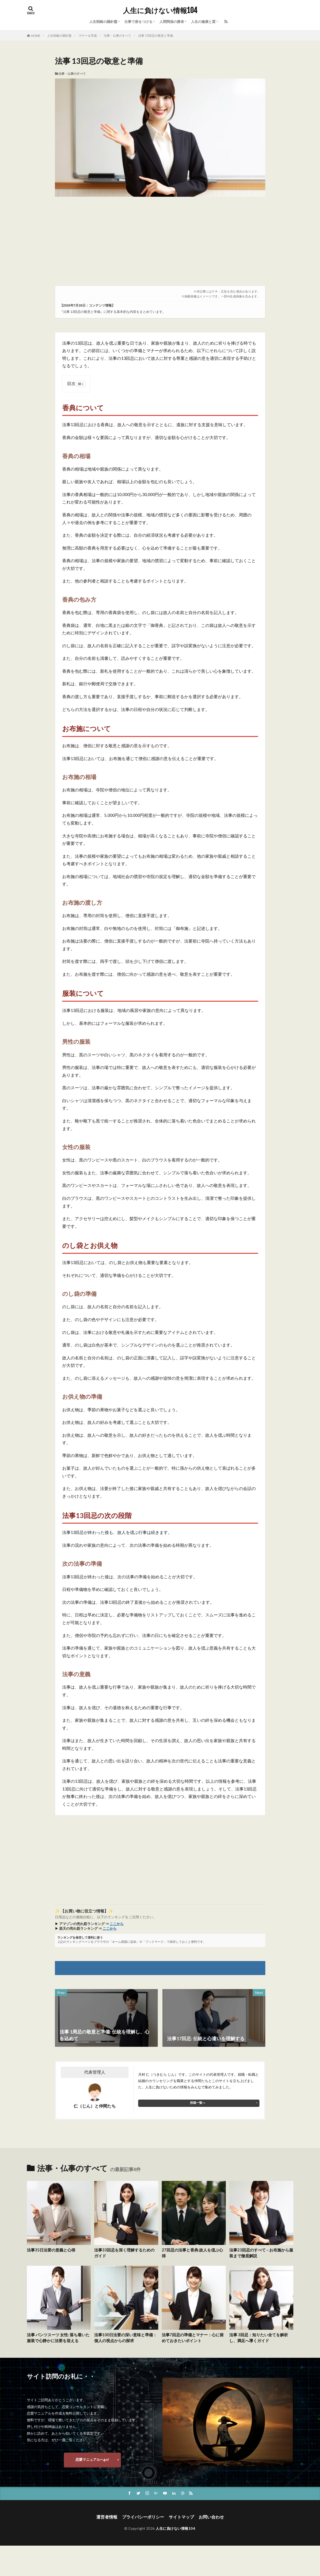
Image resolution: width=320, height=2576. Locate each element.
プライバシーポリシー (143, 2517)
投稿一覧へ (197, 2102)
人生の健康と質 (203, 21)
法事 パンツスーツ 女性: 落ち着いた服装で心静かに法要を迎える (58, 2338)
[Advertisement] (160, 243)
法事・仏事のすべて (117, 35)
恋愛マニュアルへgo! (92, 2459)
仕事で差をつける (138, 21)
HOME (35, 36)
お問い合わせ (211, 2517)
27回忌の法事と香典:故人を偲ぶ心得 (192, 2253)
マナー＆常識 (88, 35)
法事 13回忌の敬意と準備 (155, 35)
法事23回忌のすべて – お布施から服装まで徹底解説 (261, 2253)
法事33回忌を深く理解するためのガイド (124, 2253)
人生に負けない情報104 (160, 10)
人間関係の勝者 (171, 21)
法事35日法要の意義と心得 (51, 2250)
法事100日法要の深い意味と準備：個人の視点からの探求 (125, 2338)
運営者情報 (106, 2517)
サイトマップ (181, 2517)
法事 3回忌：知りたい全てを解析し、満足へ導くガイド (258, 2338)
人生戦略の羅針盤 (103, 21)
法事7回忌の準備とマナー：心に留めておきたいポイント (193, 2338)
